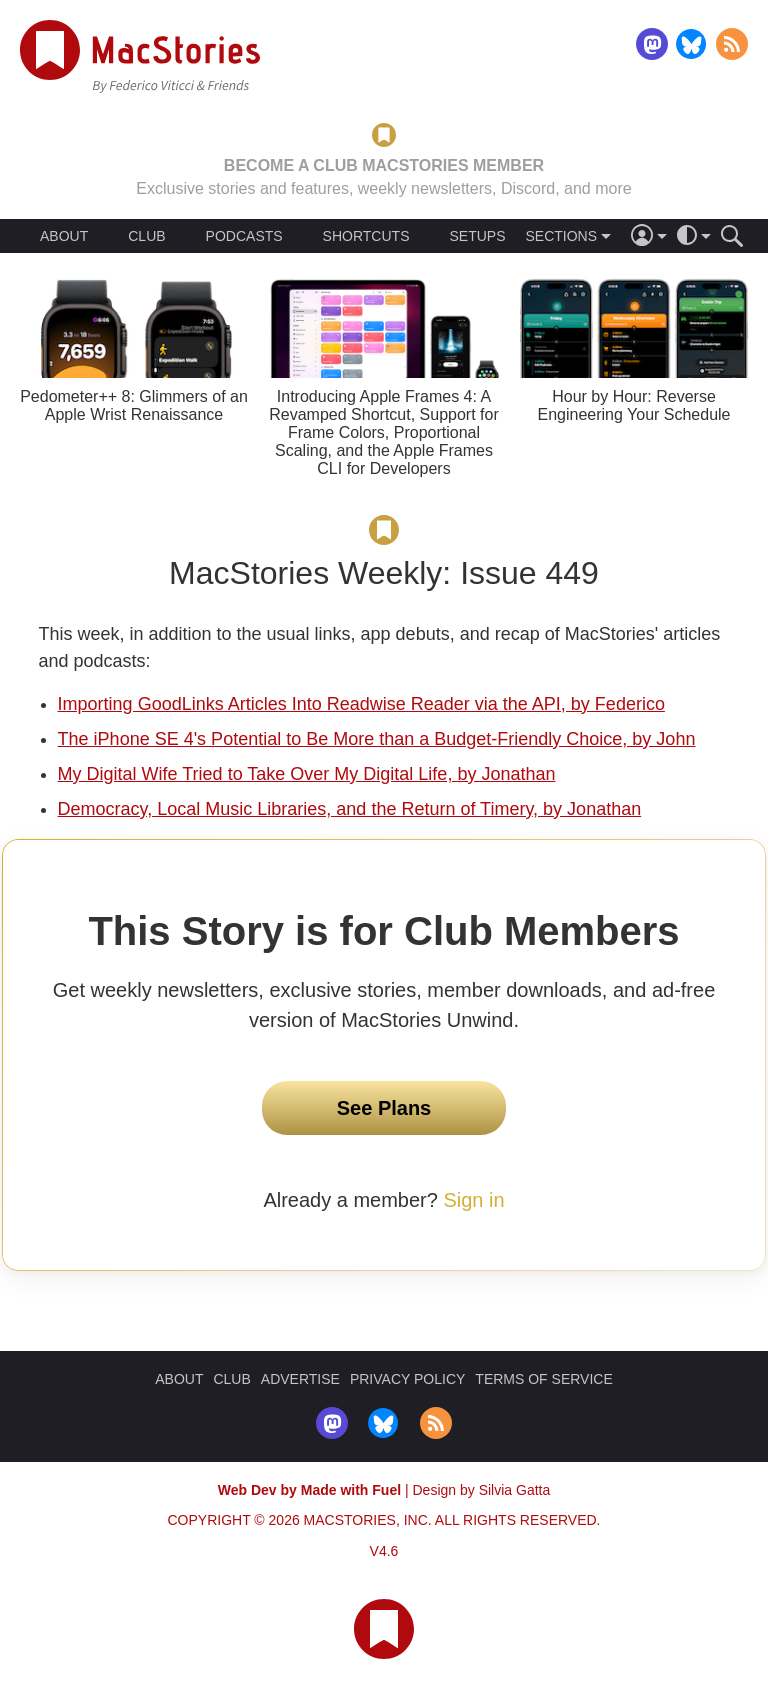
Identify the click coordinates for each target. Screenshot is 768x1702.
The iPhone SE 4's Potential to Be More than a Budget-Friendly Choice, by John (377, 739)
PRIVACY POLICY (407, 1379)
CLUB (146, 236)
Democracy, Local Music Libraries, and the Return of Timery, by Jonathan (350, 809)
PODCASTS (244, 236)
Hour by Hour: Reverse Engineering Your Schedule (633, 405)
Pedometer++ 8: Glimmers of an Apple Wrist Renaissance (134, 405)
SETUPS (477, 236)
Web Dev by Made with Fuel (309, 1490)
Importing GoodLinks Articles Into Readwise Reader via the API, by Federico (361, 704)
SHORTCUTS (366, 236)
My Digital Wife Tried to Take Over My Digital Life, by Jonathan (307, 774)
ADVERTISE (300, 1379)
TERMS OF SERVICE (543, 1379)
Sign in (473, 1200)
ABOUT (64, 236)
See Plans (384, 1108)
